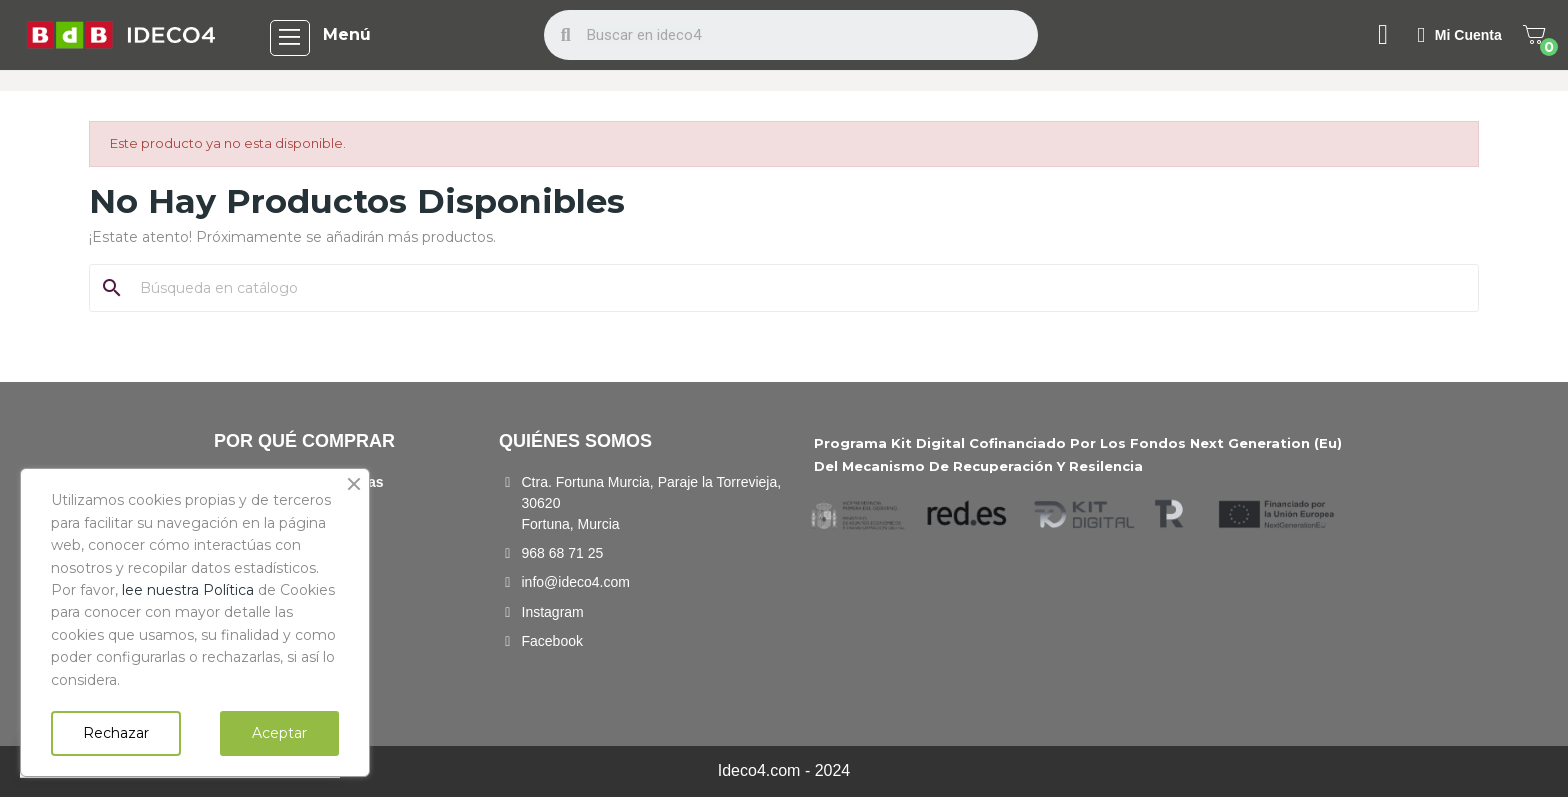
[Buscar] (796, 288)
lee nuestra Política (188, 590)
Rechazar (116, 733)
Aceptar (279, 733)
